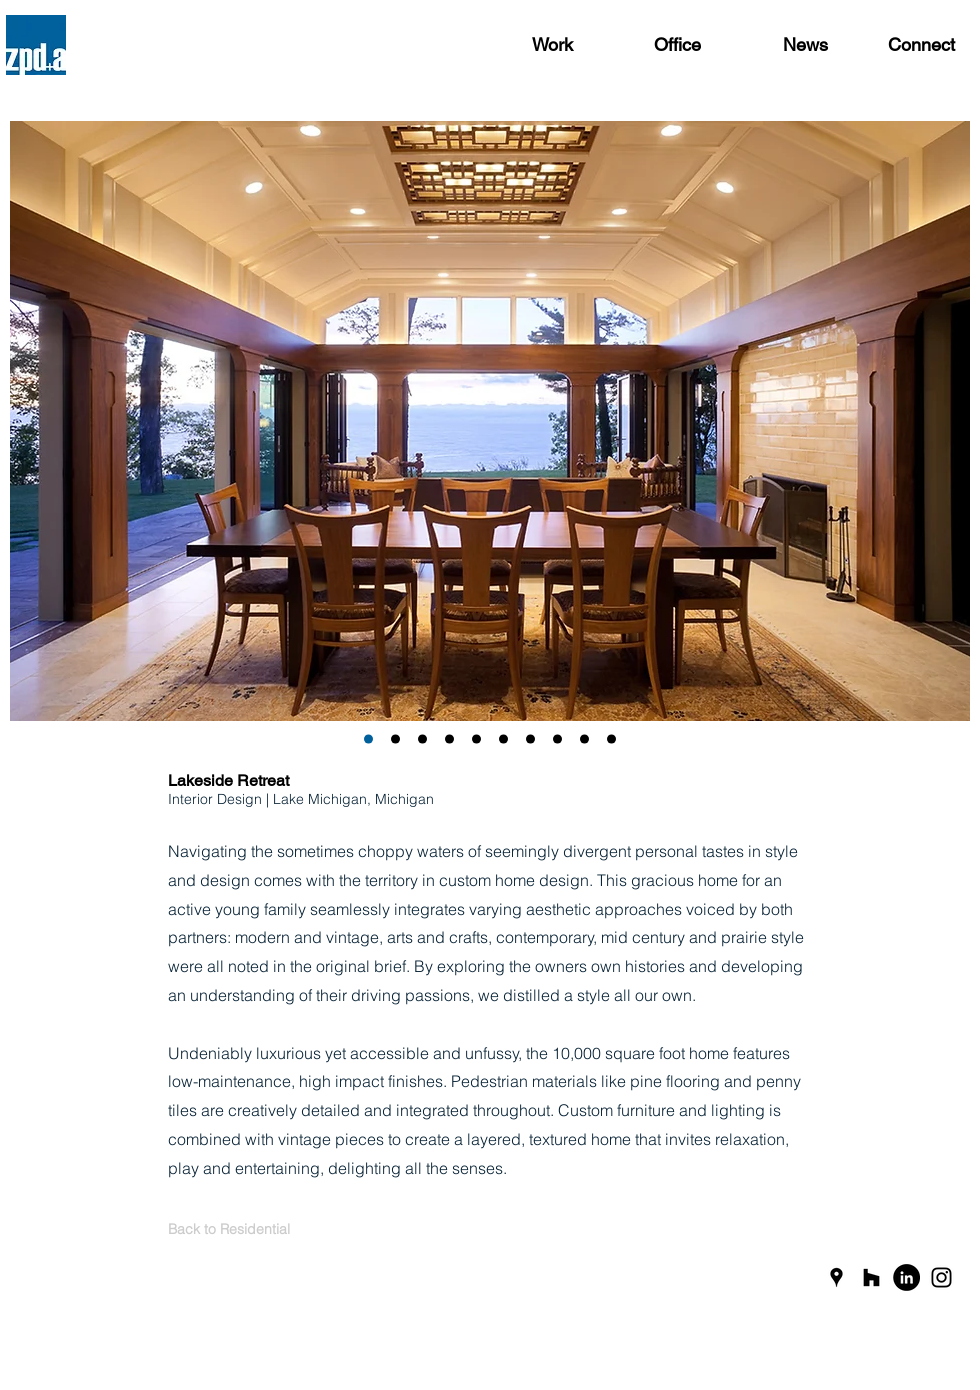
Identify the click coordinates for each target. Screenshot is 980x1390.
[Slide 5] (476, 739)
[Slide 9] (584, 739)
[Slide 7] (530, 739)
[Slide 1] (395, 739)
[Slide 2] (368, 739)
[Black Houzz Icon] (871, 1277)
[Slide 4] (449, 739)
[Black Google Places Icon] (836, 1277)
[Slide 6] (503, 739)
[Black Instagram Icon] (941, 1277)
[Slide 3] (422, 739)
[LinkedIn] (906, 1277)
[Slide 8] (557, 739)
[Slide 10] (611, 739)
